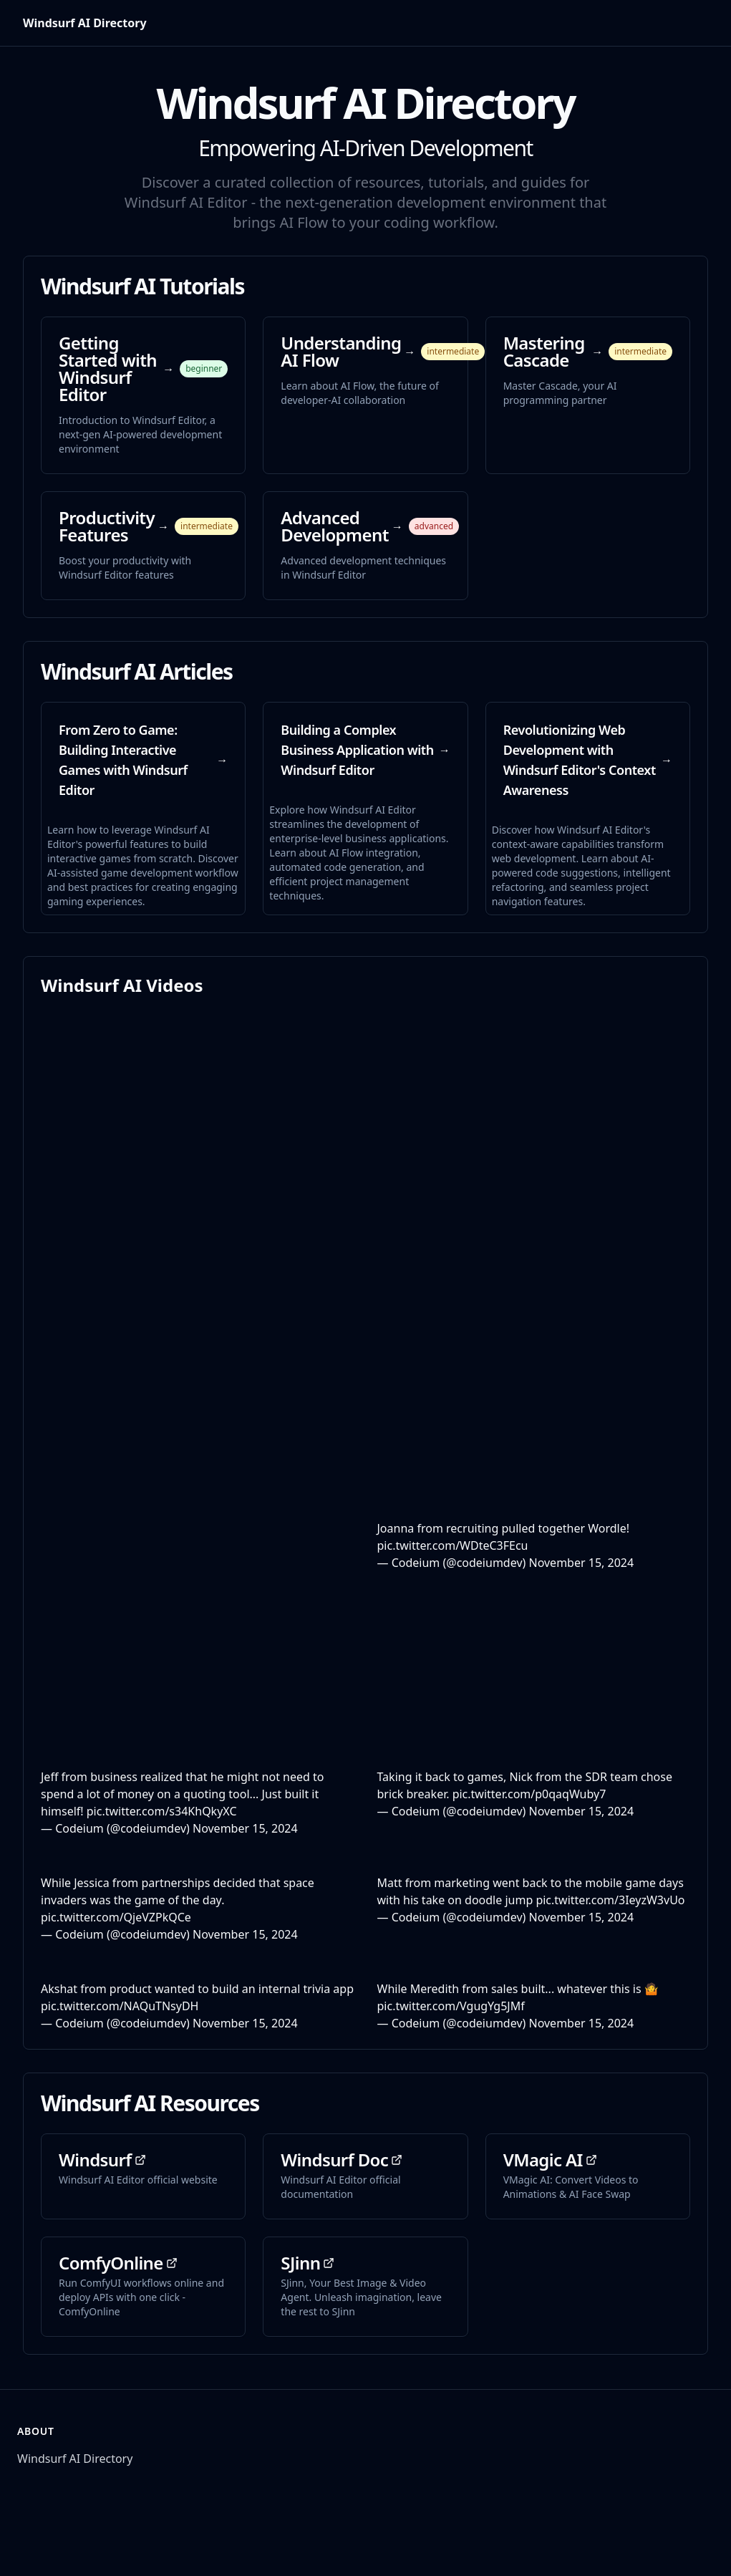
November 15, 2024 (581, 1563)
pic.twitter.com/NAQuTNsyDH (119, 2006)
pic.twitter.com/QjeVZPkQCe (116, 1917)
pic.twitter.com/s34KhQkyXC (162, 1811)
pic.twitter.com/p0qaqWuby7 (529, 1794)
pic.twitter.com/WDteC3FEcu (452, 1545)
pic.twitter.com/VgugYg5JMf (451, 2006)
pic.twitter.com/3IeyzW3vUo (610, 1900)
